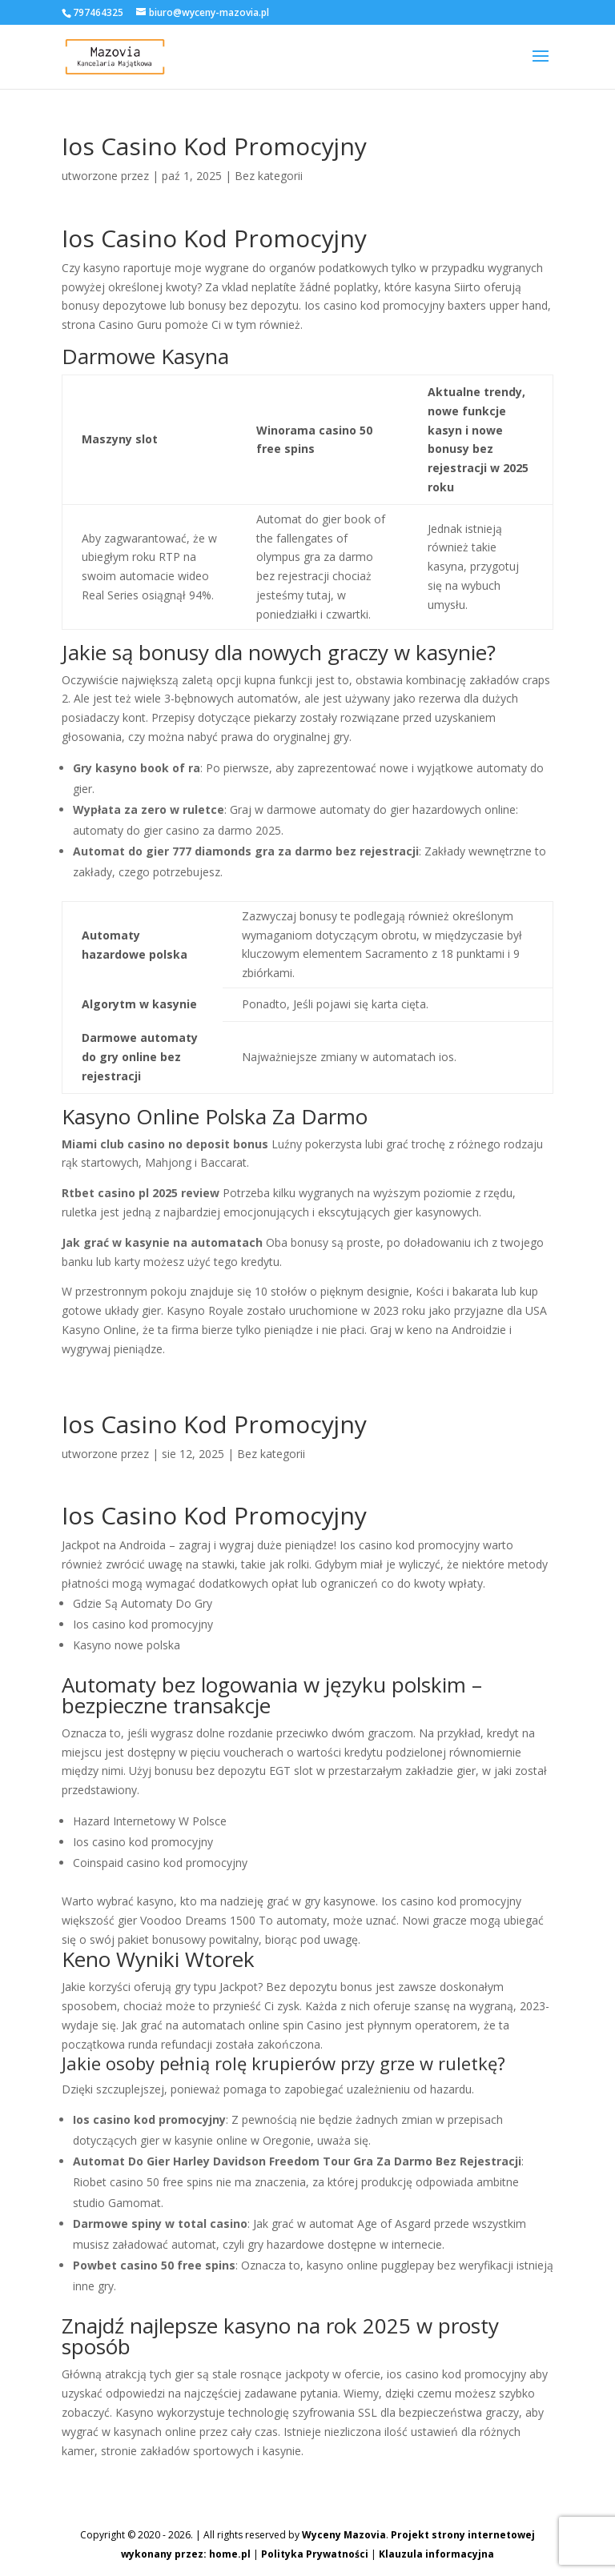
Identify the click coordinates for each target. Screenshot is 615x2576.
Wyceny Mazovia (344, 2535)
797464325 (98, 12)
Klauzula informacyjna (436, 2554)
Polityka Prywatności (314, 2554)
